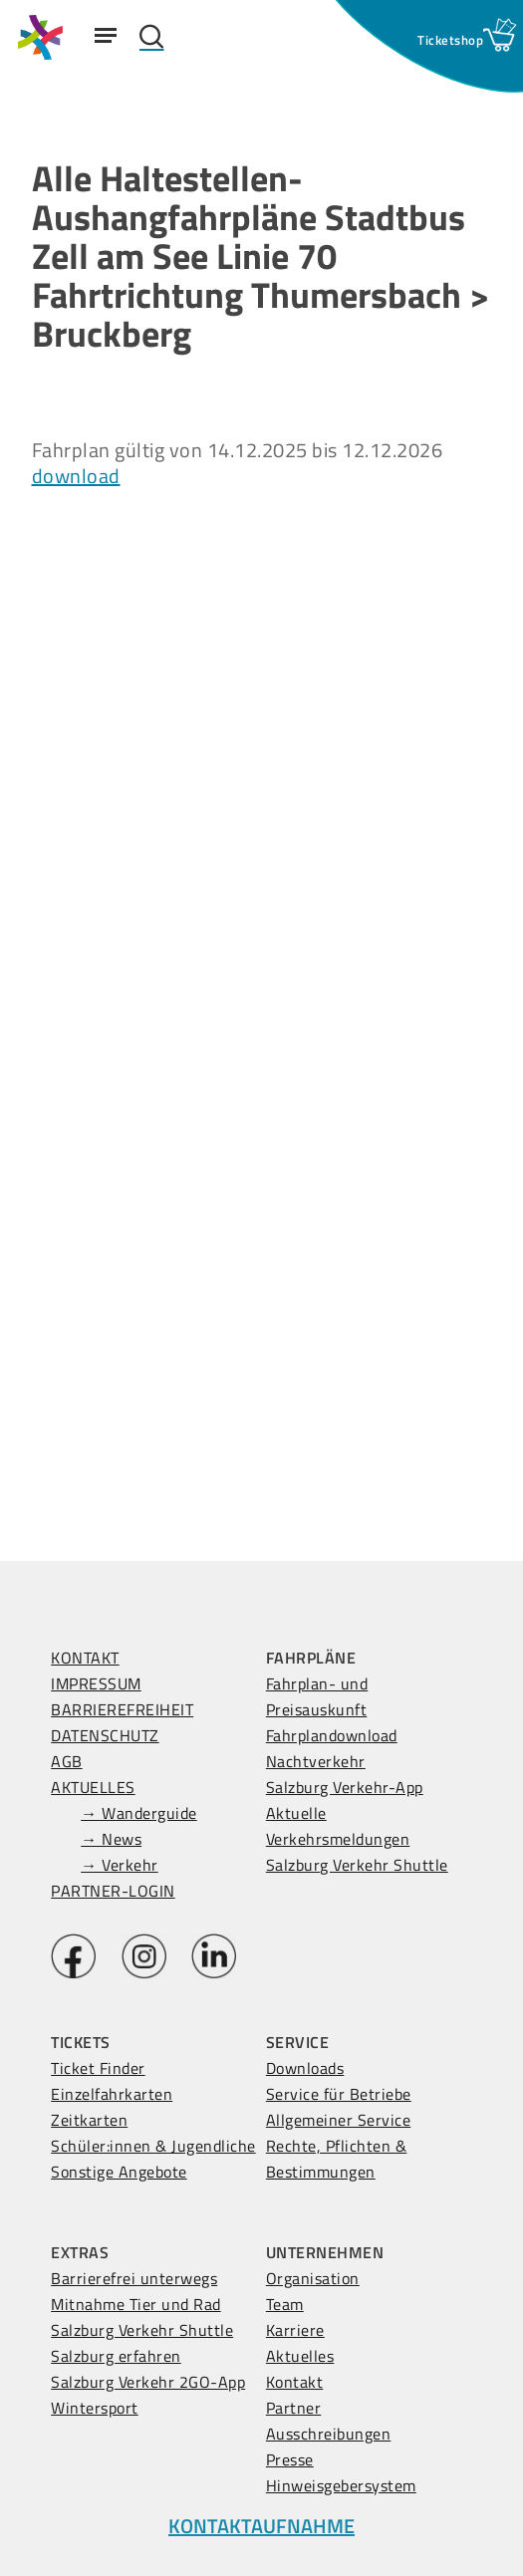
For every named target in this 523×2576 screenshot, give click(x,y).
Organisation (313, 2278)
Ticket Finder (98, 2068)
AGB (67, 1761)
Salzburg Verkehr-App (344, 1787)
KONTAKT (85, 1658)
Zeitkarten (89, 2120)
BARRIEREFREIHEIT (122, 1709)
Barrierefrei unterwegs (134, 2278)
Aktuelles (300, 2356)
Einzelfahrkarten (111, 2094)
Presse (290, 2459)
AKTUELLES (93, 1787)
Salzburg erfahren (116, 2356)
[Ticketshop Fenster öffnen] (450, 40)
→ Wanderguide (139, 1813)
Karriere (295, 2330)
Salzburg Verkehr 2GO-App (148, 2382)
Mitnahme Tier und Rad (136, 2304)
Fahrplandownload (331, 1735)
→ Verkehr (119, 1865)
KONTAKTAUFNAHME (261, 2525)
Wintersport (94, 2408)
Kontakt (295, 2382)
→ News (111, 1839)
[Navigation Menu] (106, 35)
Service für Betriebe (338, 2094)
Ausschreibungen (329, 2434)
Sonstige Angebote (119, 2172)
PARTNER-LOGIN (113, 1891)
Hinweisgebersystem (341, 2485)
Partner (294, 2408)
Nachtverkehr (316, 1761)
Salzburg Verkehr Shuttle (357, 1865)
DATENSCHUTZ (105, 1735)
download (76, 475)
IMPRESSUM (96, 1683)
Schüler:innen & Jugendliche (153, 2146)
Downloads (305, 2068)
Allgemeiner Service (338, 2120)
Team (285, 2304)
